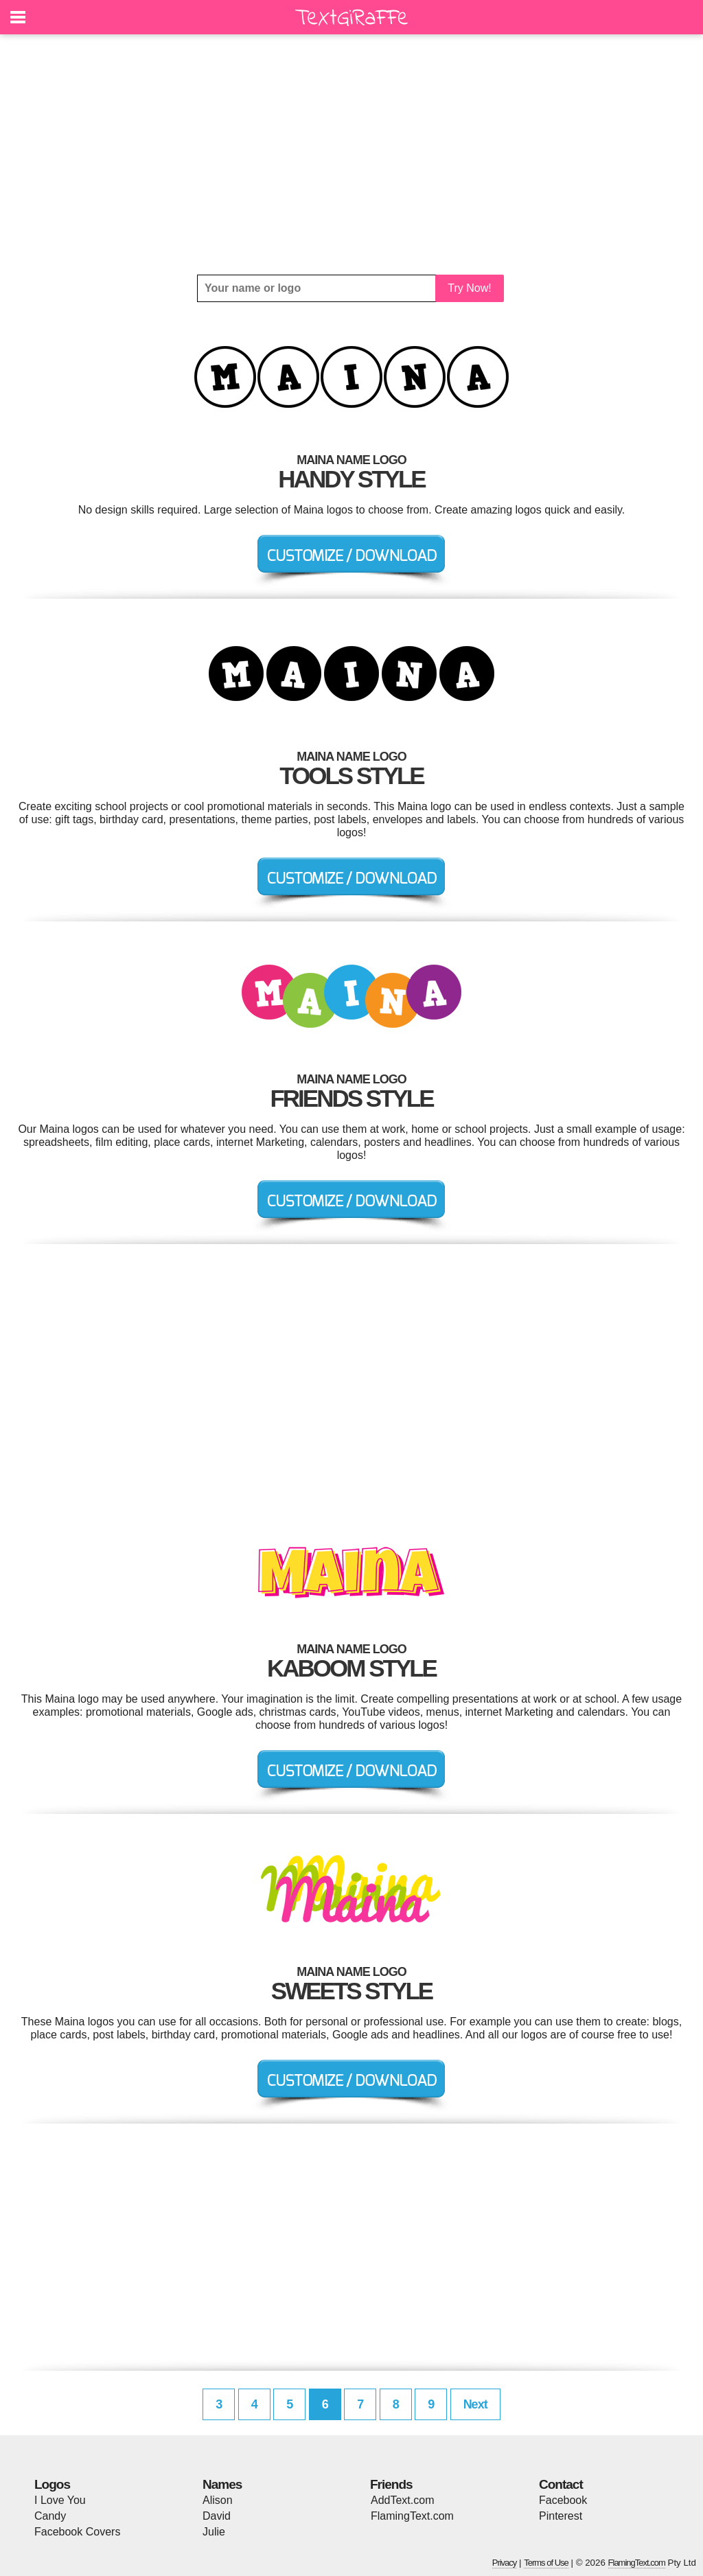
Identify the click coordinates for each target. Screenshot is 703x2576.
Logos (52, 2484)
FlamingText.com (412, 2516)
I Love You (60, 2500)
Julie (214, 2532)
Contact (561, 2484)
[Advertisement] (351, 154)
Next (475, 2404)
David (217, 2516)
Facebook (563, 2500)
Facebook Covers (77, 2532)
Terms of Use (546, 2562)
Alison (218, 2500)
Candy (50, 2516)
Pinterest (560, 2516)
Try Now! (469, 288)
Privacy (504, 2562)
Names (222, 2484)
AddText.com (402, 2500)
